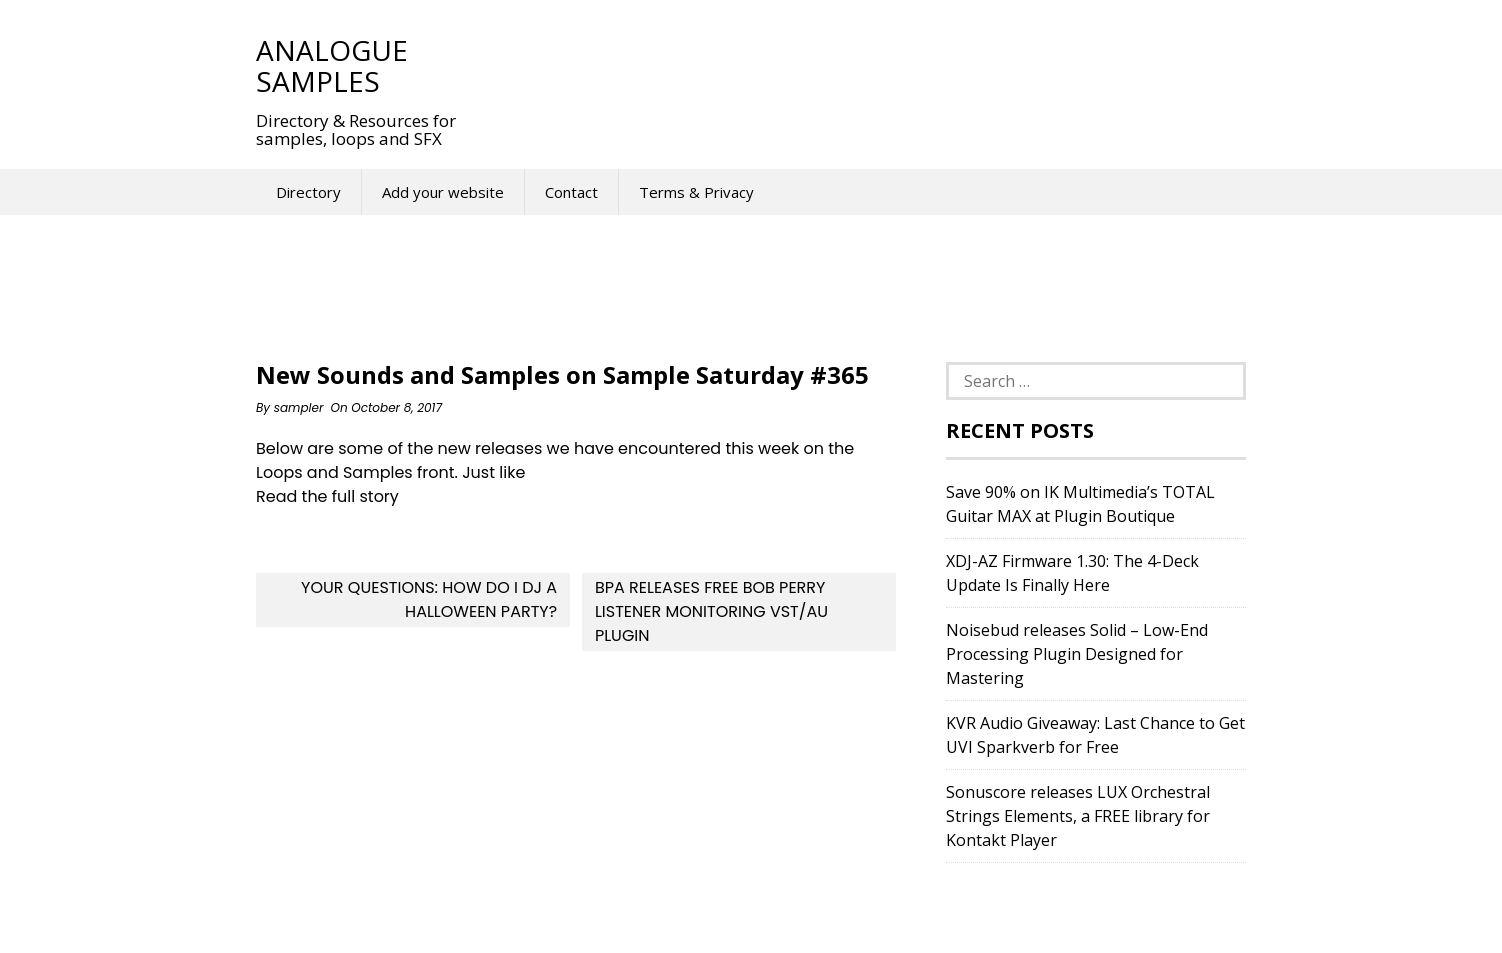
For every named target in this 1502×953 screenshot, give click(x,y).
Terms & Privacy (696, 192)
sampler (299, 407)
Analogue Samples (332, 65)
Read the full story (327, 496)
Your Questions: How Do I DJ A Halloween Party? (429, 599)
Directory (308, 192)
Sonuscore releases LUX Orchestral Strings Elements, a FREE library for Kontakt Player (1078, 816)
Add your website (443, 192)
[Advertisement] (850, 65)
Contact (571, 192)
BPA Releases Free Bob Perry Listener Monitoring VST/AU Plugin (711, 611)
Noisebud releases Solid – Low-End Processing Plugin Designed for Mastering (1077, 654)
